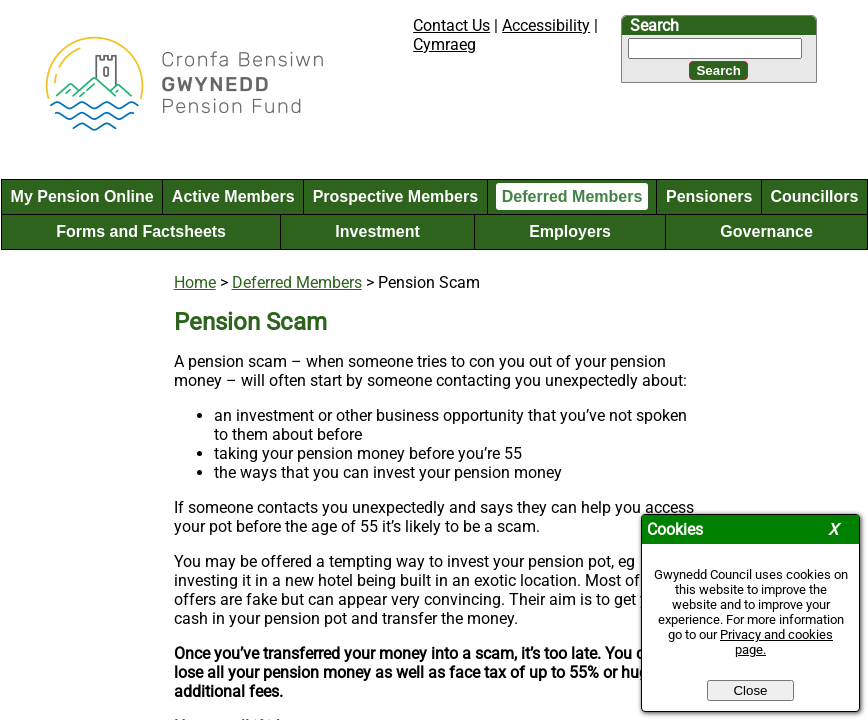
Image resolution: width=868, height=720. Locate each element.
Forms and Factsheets (141, 231)
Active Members (233, 196)
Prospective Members (395, 196)
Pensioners (709, 196)
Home (195, 282)
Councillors (814, 196)
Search (654, 25)
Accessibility (546, 25)
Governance (766, 231)
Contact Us (451, 25)
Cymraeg (444, 44)
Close (750, 690)
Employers (570, 231)
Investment (377, 231)
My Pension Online (82, 196)
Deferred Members (572, 196)
